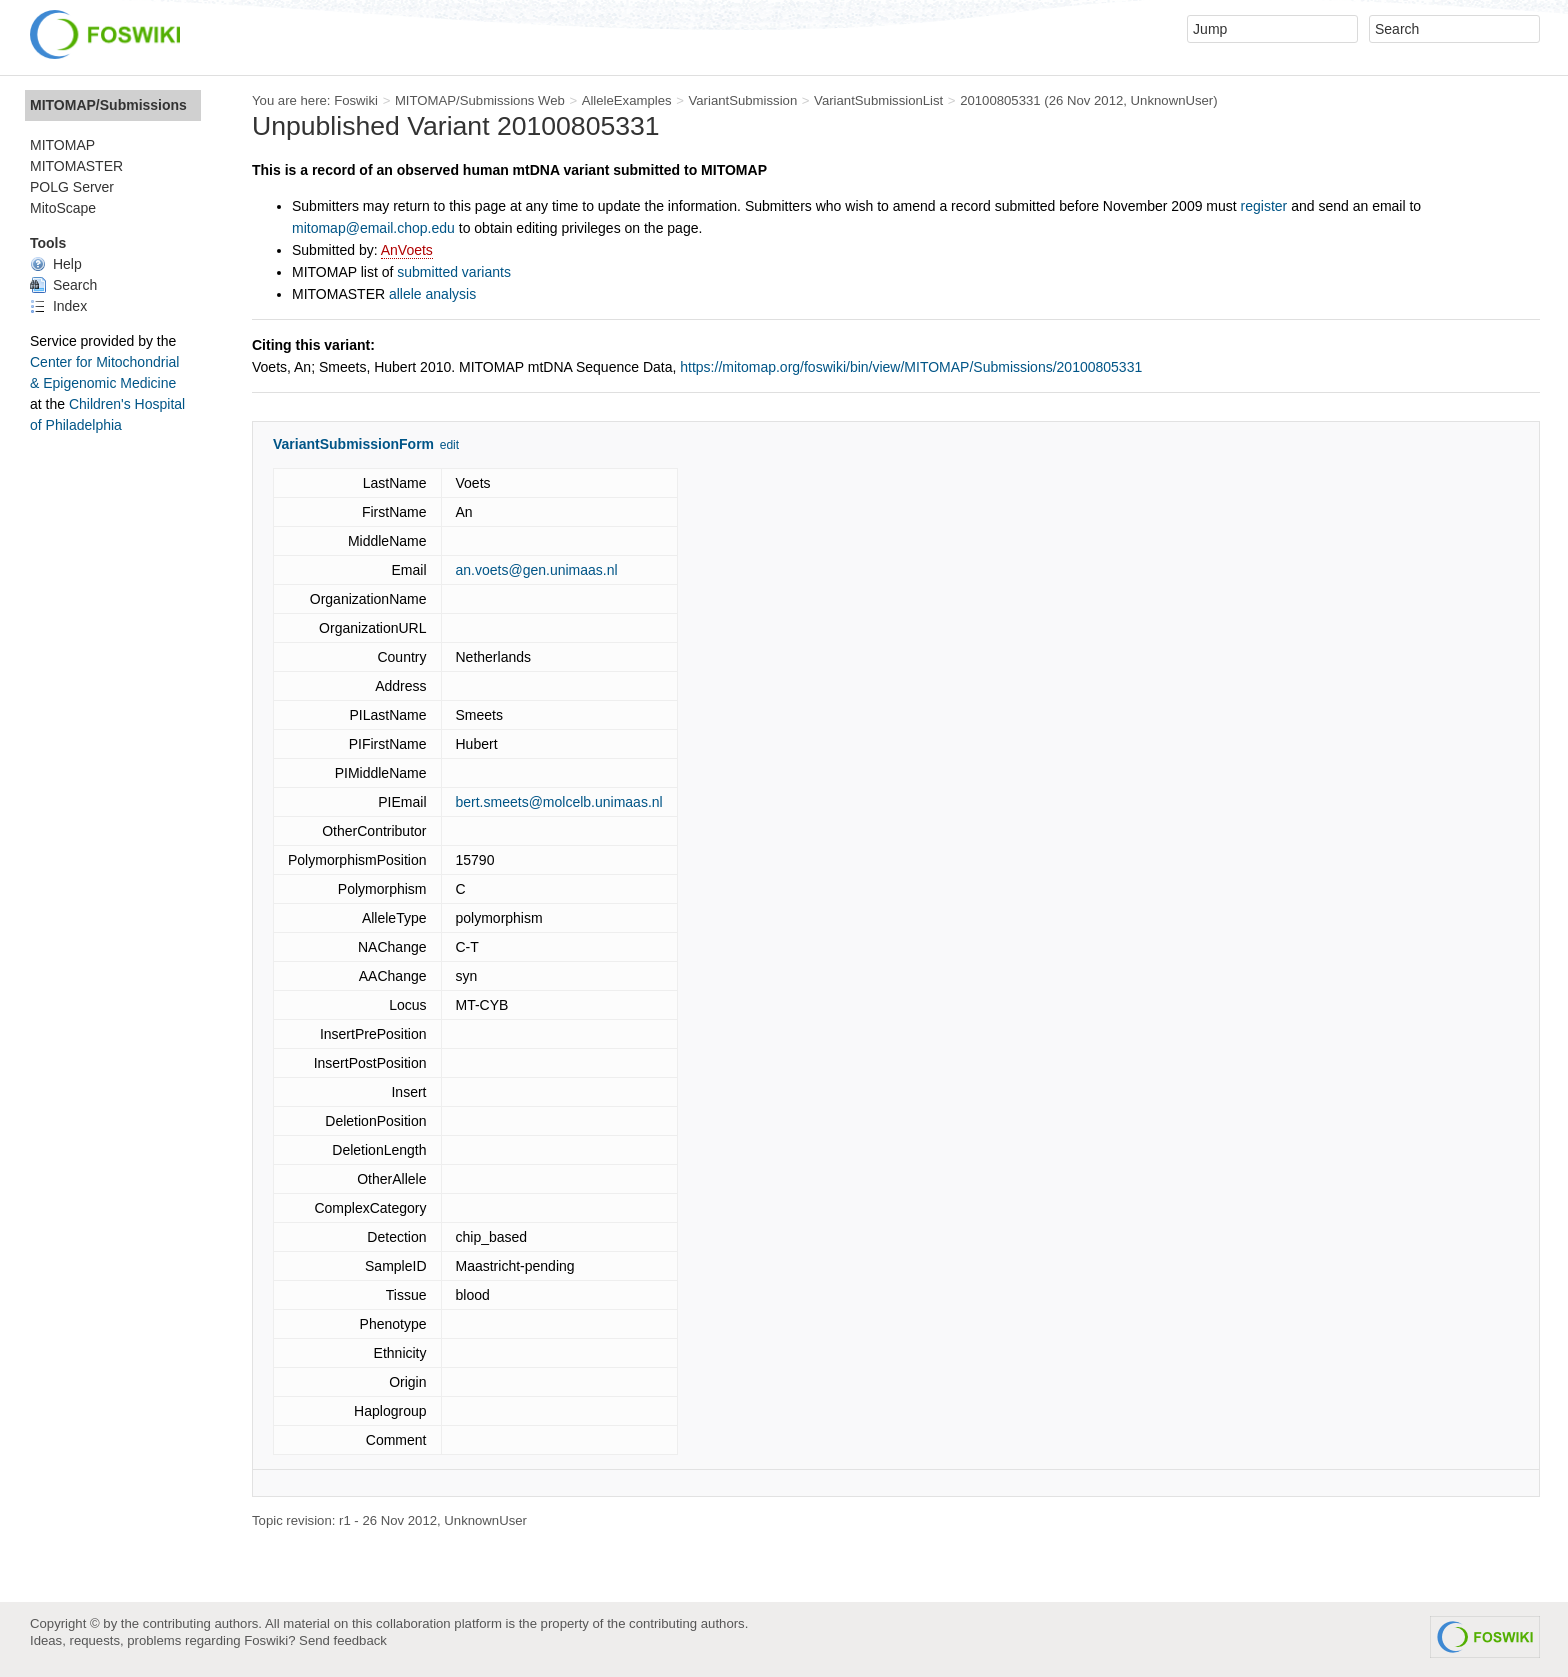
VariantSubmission (742, 100)
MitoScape (63, 208)
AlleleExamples (627, 100)
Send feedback (343, 1640)
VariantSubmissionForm (353, 444)
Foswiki (356, 100)
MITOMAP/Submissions (108, 105)
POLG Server (72, 187)
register (1264, 206)
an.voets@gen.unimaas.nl (537, 570)
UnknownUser (1172, 100)
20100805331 (1000, 100)
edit (449, 445)
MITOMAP (62, 145)
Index (58, 306)
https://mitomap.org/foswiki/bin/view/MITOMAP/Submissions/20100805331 (911, 367)
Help (56, 264)
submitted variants (454, 272)
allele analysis (432, 294)
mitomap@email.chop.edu (373, 228)
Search (63, 285)
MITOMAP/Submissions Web (480, 100)
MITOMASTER (76, 166)
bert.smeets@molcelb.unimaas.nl (559, 802)
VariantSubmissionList (878, 100)
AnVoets (407, 250)
